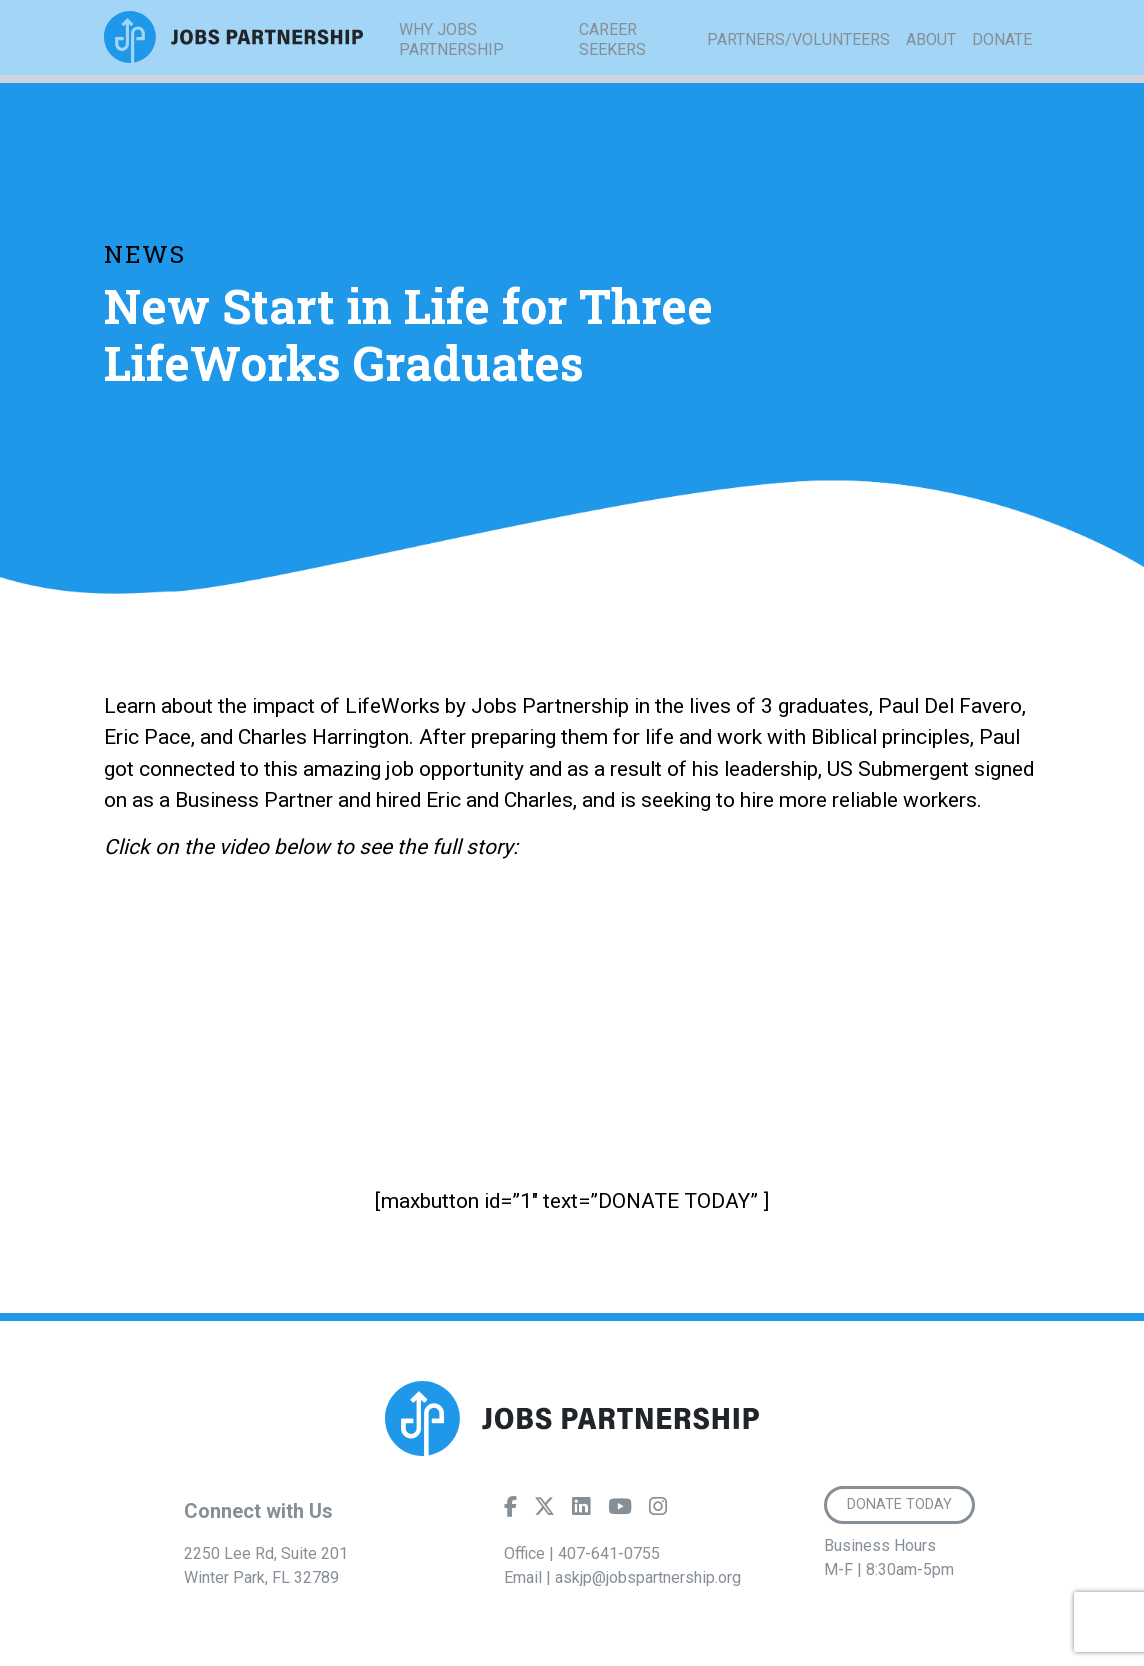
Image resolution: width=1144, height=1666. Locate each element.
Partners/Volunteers (798, 69)
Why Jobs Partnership (451, 69)
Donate (1002, 69)
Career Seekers (612, 69)
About (931, 69)
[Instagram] (658, 1511)
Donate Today (903, 1505)
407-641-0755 (609, 1553)
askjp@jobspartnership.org (648, 1577)
